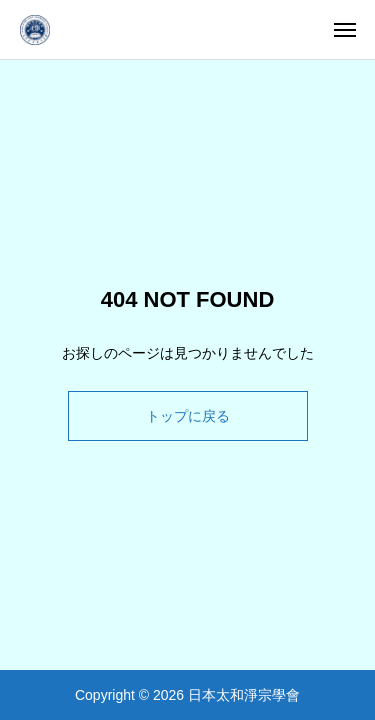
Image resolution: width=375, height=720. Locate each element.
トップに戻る (188, 416)
